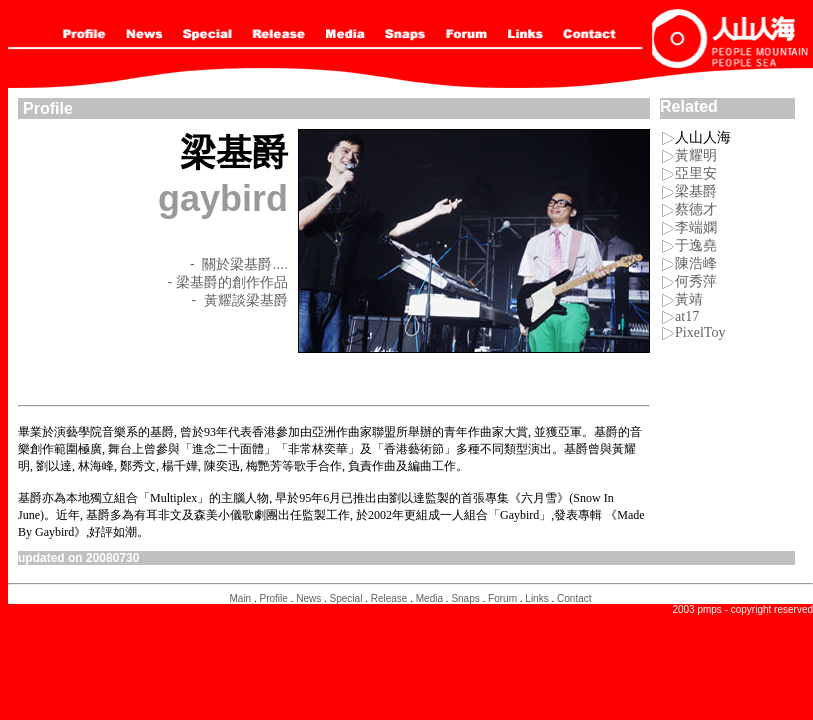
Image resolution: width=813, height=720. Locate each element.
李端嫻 (696, 227)
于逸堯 (696, 245)
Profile (274, 598)
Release (389, 598)
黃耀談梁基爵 (246, 300)
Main (240, 598)
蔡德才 (696, 209)
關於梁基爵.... (245, 264)
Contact (574, 598)
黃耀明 (696, 155)
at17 (687, 316)
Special (346, 598)
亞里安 (696, 173)
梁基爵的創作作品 (232, 282)
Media (429, 598)
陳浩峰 (696, 263)
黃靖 (681, 299)
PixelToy (700, 332)
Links (536, 598)
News (308, 598)
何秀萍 (696, 281)
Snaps (465, 598)
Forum (502, 598)
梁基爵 (696, 191)
